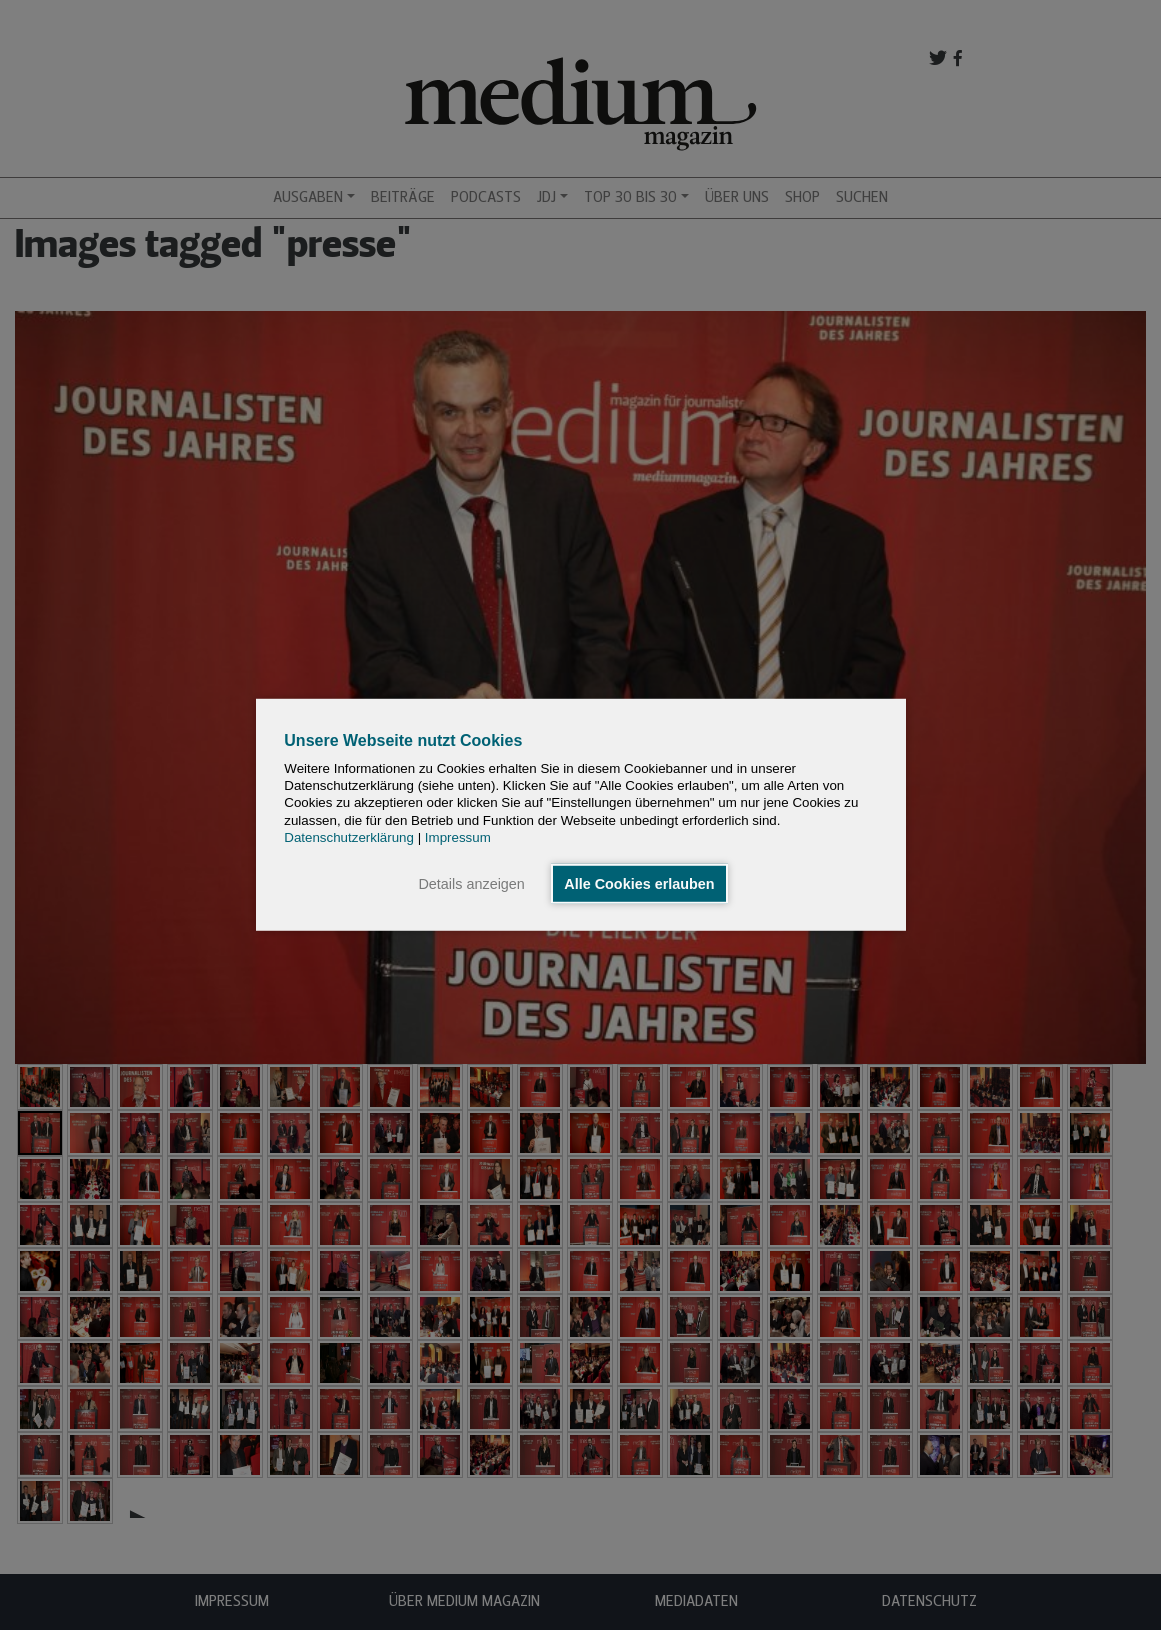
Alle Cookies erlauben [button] (639, 884)
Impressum (458, 837)
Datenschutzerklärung (349, 837)
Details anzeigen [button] (471, 884)
